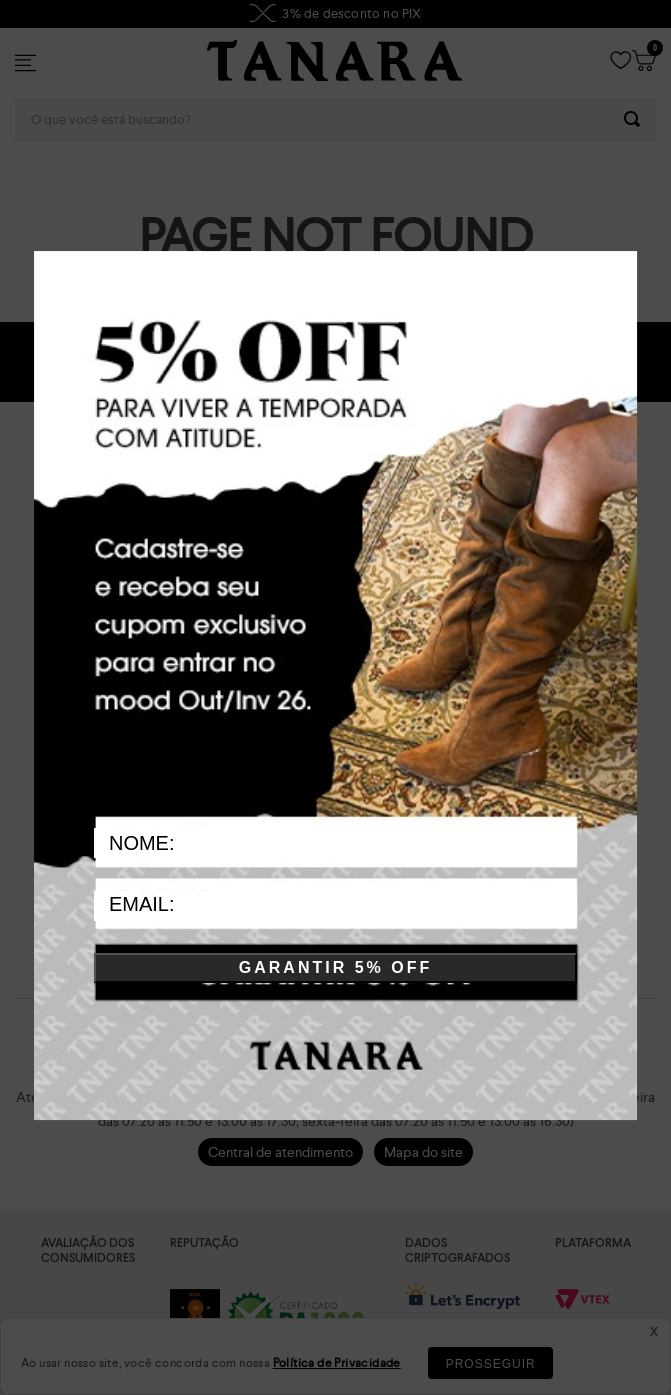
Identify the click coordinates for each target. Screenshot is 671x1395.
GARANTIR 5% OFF (335, 968)
